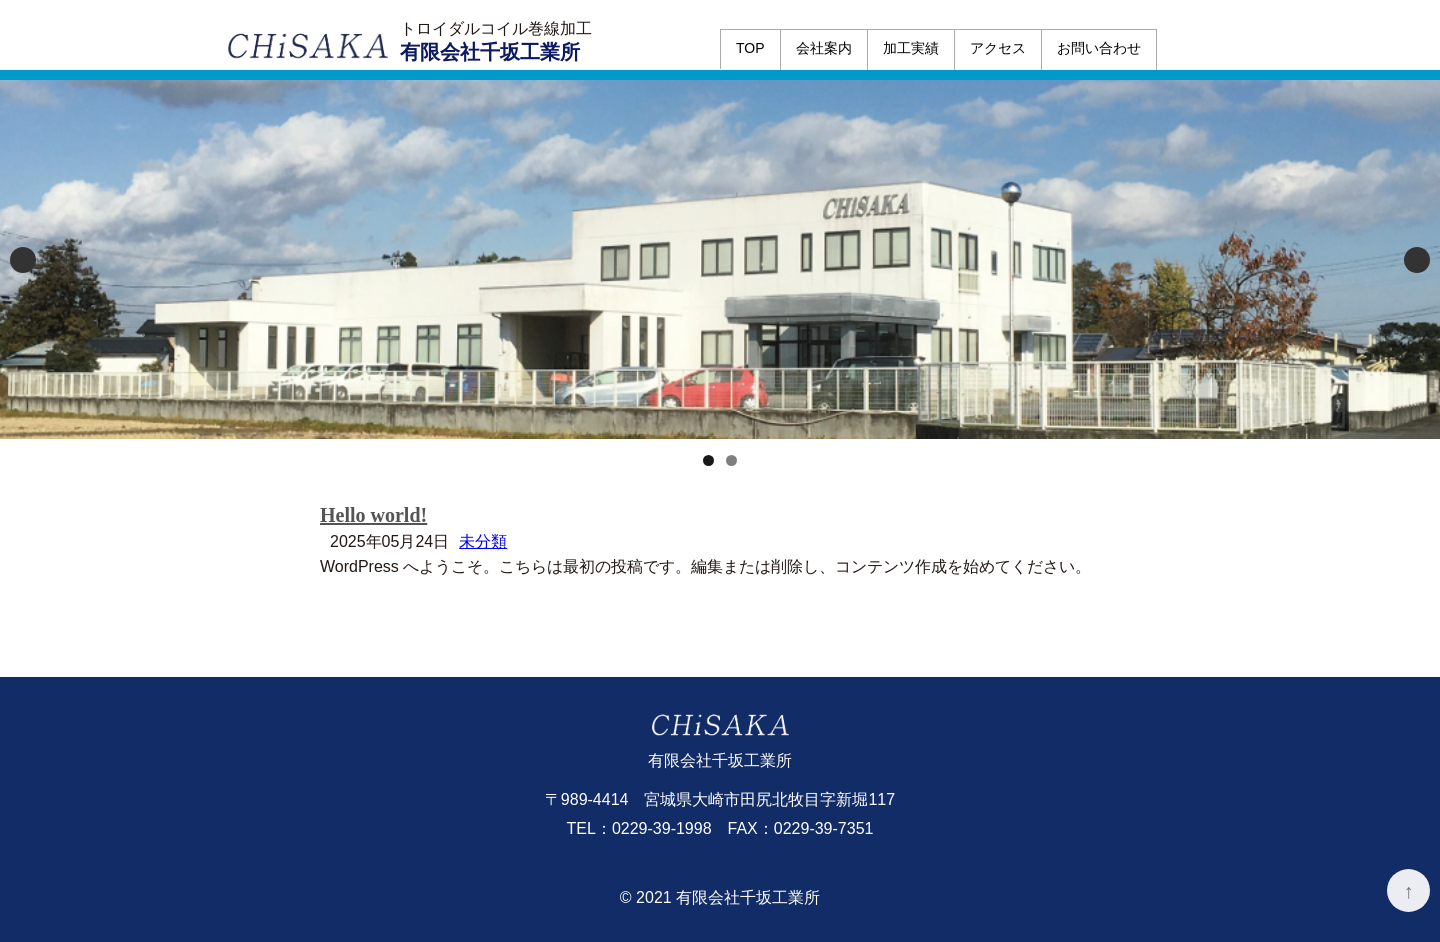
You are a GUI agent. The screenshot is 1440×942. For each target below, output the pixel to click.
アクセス (998, 48)
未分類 (483, 541)
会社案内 (824, 48)
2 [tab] (731, 460)
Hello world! (373, 515)
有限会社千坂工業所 (490, 52)
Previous (23, 260)
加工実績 (911, 48)
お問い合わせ (1099, 48)
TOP (750, 48)
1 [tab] (708, 460)
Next (1417, 260)
